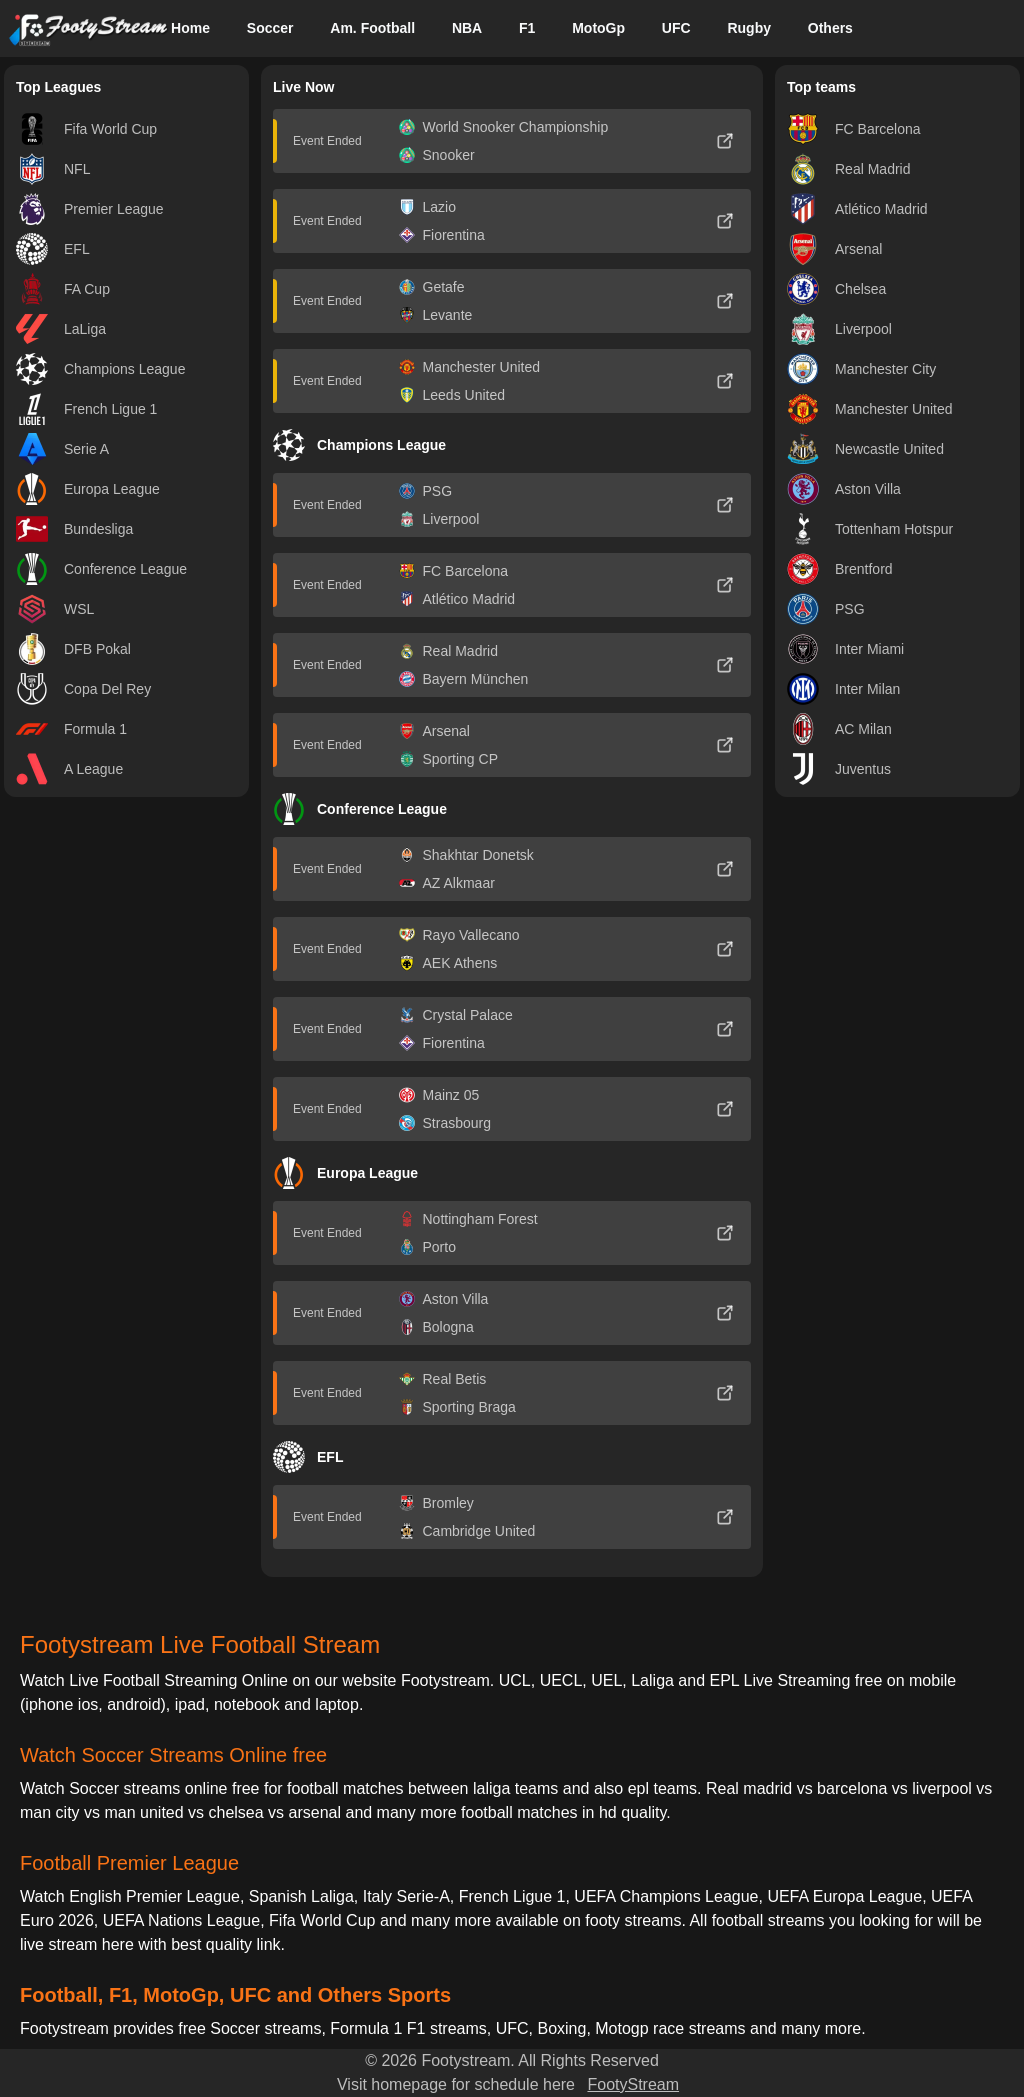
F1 (527, 28)
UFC (676, 28)
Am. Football (372, 28)
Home (190, 28)
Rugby (749, 28)
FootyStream (633, 2084)
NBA (467, 28)
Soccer (270, 28)
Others (830, 28)
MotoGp (598, 28)
